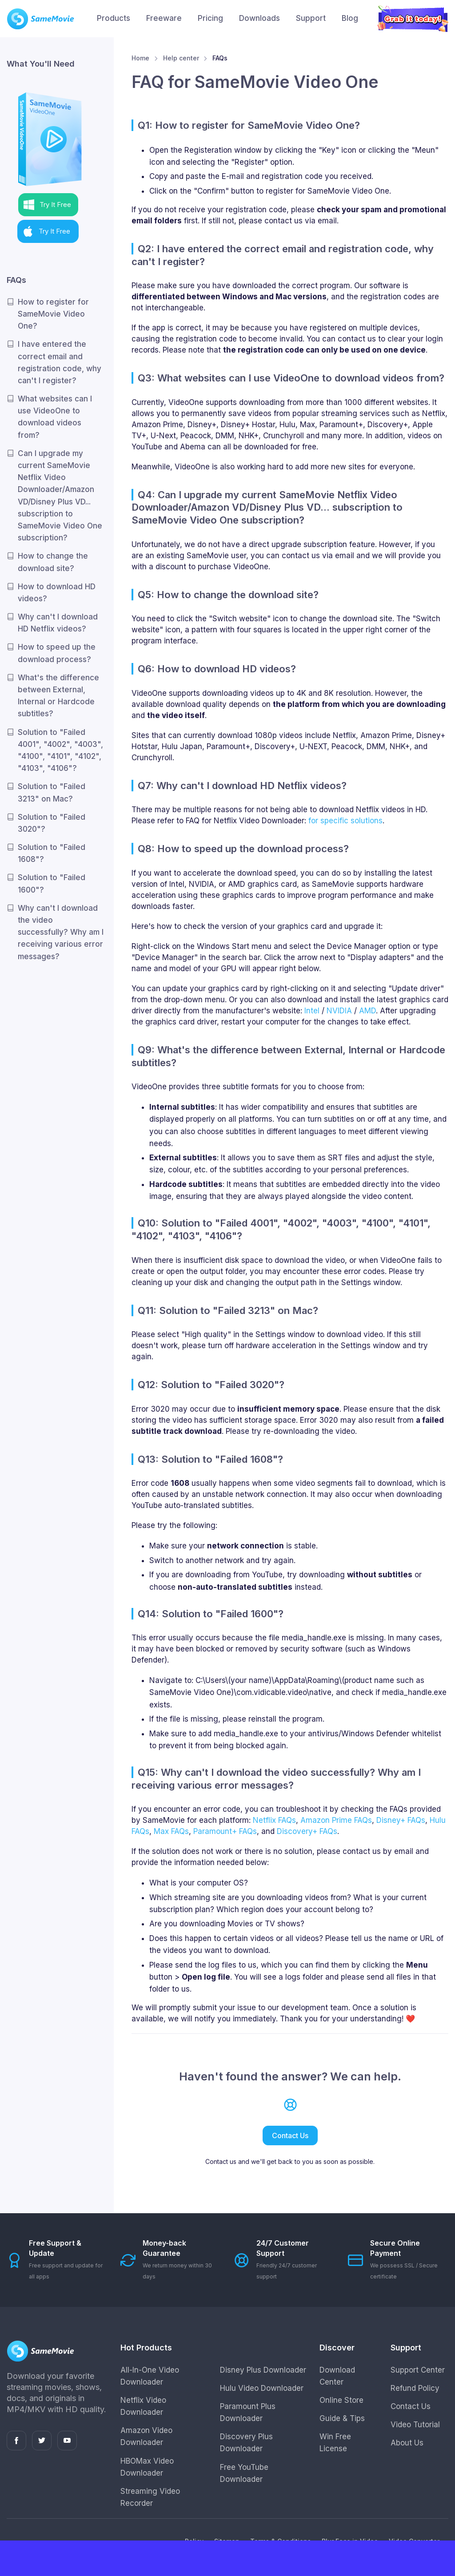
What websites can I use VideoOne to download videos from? (55, 417)
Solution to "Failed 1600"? (51, 883)
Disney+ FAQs (400, 1820)
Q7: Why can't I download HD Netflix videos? (242, 785)
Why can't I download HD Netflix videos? (58, 622)
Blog (350, 18)
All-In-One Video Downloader (149, 2376)
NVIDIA (339, 1010)
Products (113, 18)
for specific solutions (345, 820)
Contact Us (290, 2135)
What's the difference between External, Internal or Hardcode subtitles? (58, 695)
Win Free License (335, 2442)
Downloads (259, 18)
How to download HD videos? (57, 592)
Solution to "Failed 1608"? (51, 853)
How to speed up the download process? (57, 653)
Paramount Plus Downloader (247, 2412)
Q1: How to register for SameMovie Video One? (249, 125)
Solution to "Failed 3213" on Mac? (51, 792)
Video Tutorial (415, 2424)
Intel (311, 1010)
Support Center (418, 2370)
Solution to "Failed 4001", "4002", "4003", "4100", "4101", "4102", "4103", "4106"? (60, 750)
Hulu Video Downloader (261, 2388)
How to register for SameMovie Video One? (53, 314)
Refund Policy (415, 2388)
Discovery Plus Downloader (246, 2442)
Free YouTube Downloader (244, 2473)
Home (140, 58)
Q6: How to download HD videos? (217, 669)
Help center (181, 58)
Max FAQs (171, 1831)
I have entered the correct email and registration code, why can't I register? (59, 362)
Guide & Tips (342, 2418)
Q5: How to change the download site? (228, 594)
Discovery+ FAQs (307, 1831)
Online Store (341, 2400)
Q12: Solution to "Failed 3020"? (211, 1384)
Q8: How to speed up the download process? (243, 848)
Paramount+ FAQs (225, 1831)
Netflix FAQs (274, 1820)
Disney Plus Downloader (263, 2370)
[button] (48, 204)
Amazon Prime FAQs (336, 1820)
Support (311, 18)
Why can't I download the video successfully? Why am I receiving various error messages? (61, 932)
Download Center (337, 2376)
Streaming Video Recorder (150, 2497)
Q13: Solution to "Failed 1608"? (210, 1459)
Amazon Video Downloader (146, 2436)
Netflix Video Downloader (143, 2406)
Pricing (210, 18)
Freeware (164, 18)
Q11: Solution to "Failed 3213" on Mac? (228, 1310)
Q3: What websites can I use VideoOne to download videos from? (291, 378)
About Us (407, 2442)
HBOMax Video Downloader (147, 2467)
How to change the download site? (53, 562)
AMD (367, 1010)
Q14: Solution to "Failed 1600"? (210, 1613)
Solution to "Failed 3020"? (51, 823)
